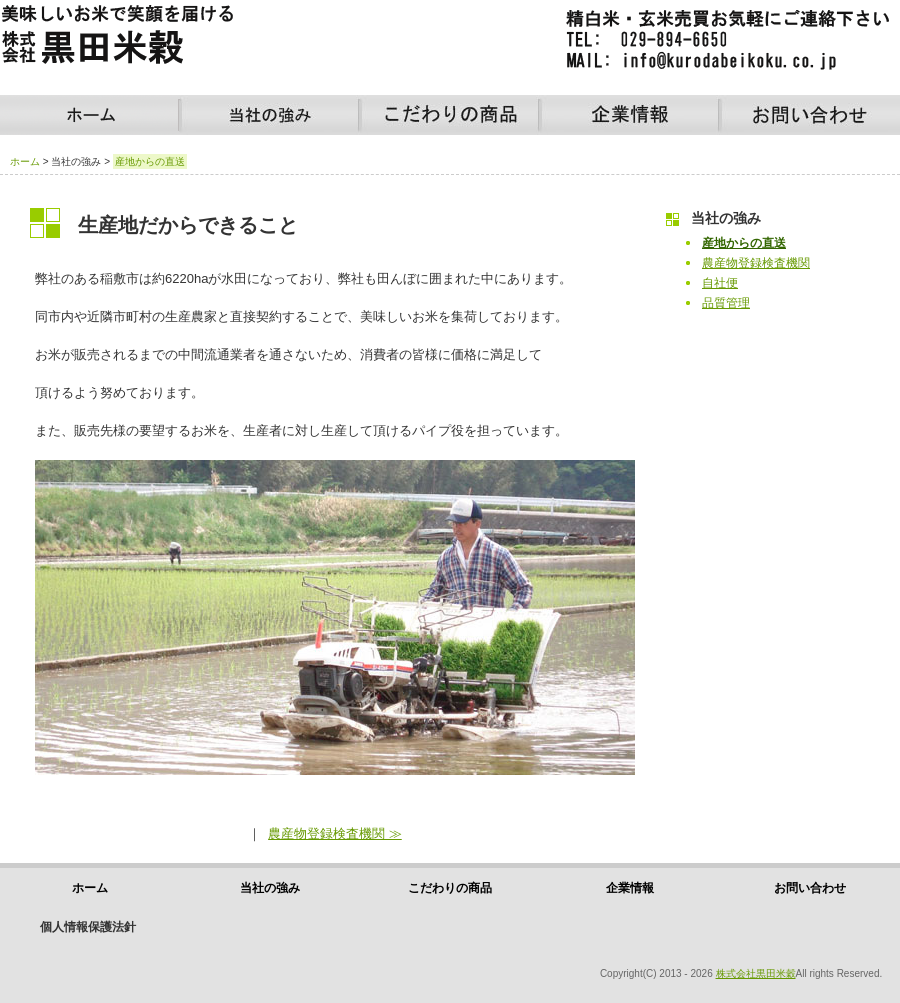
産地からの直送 (744, 243)
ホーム (90, 115)
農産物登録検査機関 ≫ (335, 833)
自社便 (720, 283)
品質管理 (726, 303)
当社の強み (270, 115)
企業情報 (630, 115)
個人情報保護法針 (88, 927)
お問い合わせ (810, 115)
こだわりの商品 (450, 115)
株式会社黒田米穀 (756, 973)
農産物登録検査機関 (756, 263)
